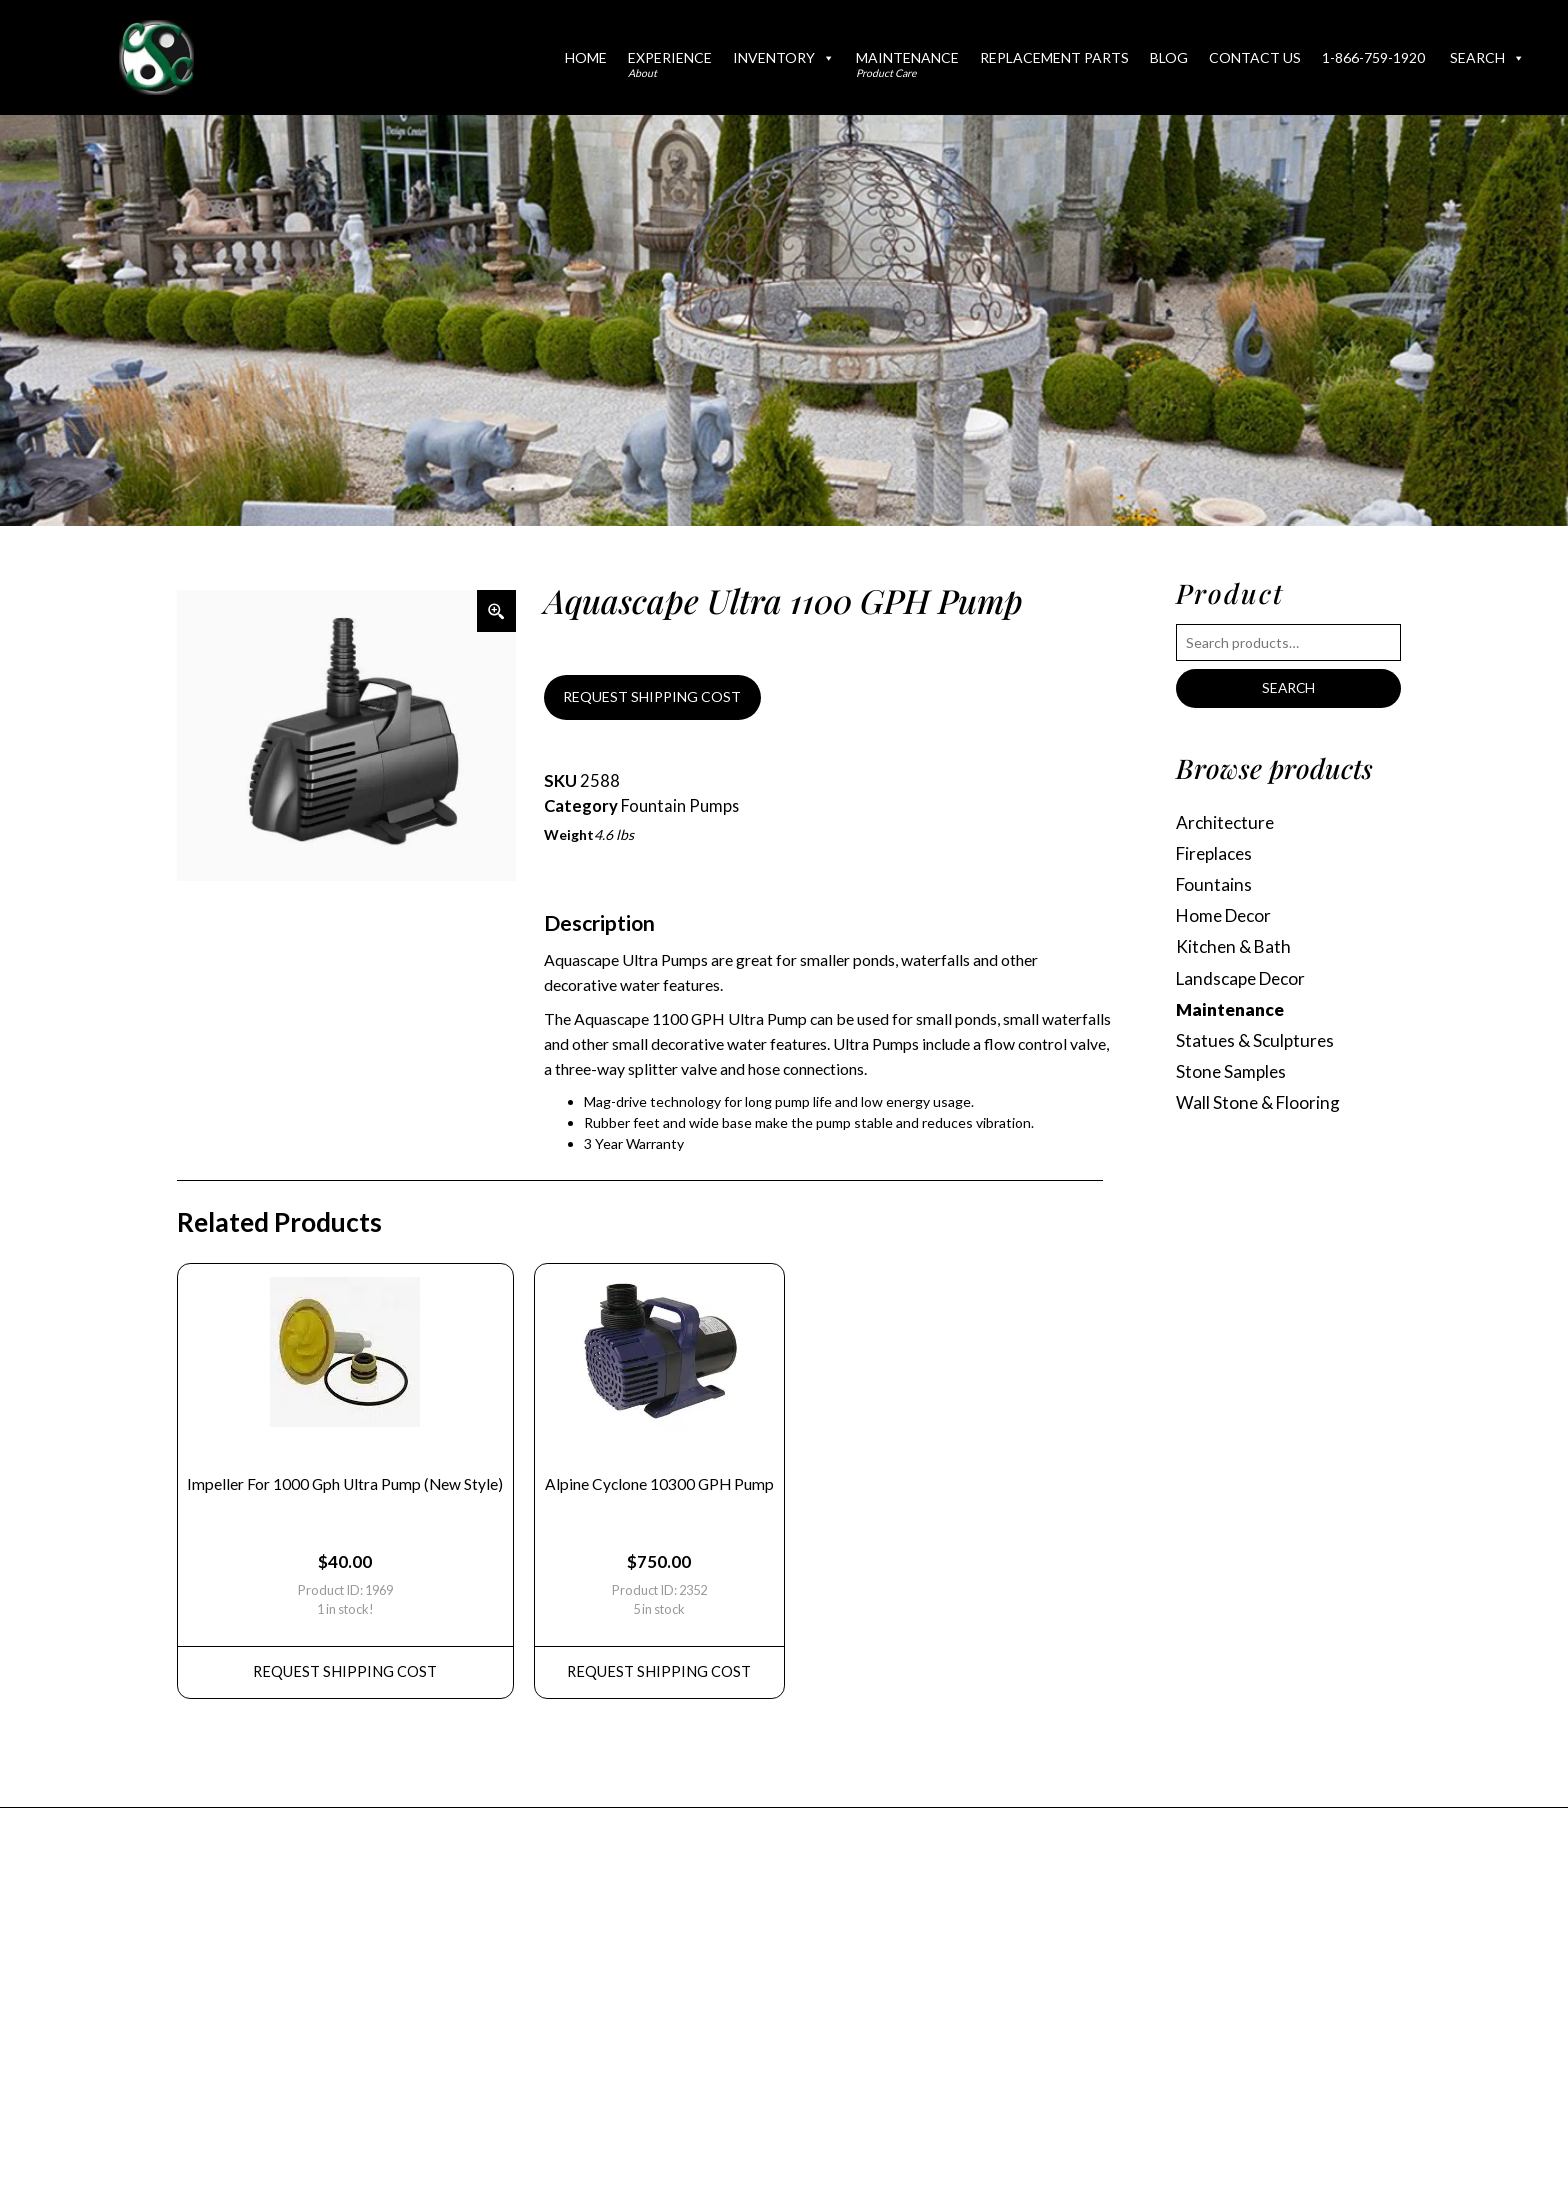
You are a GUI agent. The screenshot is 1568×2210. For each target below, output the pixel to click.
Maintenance (907, 64)
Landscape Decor (1244, 981)
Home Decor (1226, 917)
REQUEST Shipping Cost (346, 1679)
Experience (670, 64)
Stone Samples (1232, 1076)
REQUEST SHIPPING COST (653, 697)
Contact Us (1255, 57)
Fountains (1214, 886)
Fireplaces (1216, 854)
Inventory (784, 57)
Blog (1169, 57)
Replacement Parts (1054, 57)
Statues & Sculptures (1257, 1044)
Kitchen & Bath (1235, 949)
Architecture (1227, 822)
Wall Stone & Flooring (1259, 1108)
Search (1487, 57)
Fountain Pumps (680, 807)
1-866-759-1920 (1373, 57)
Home (586, 57)
